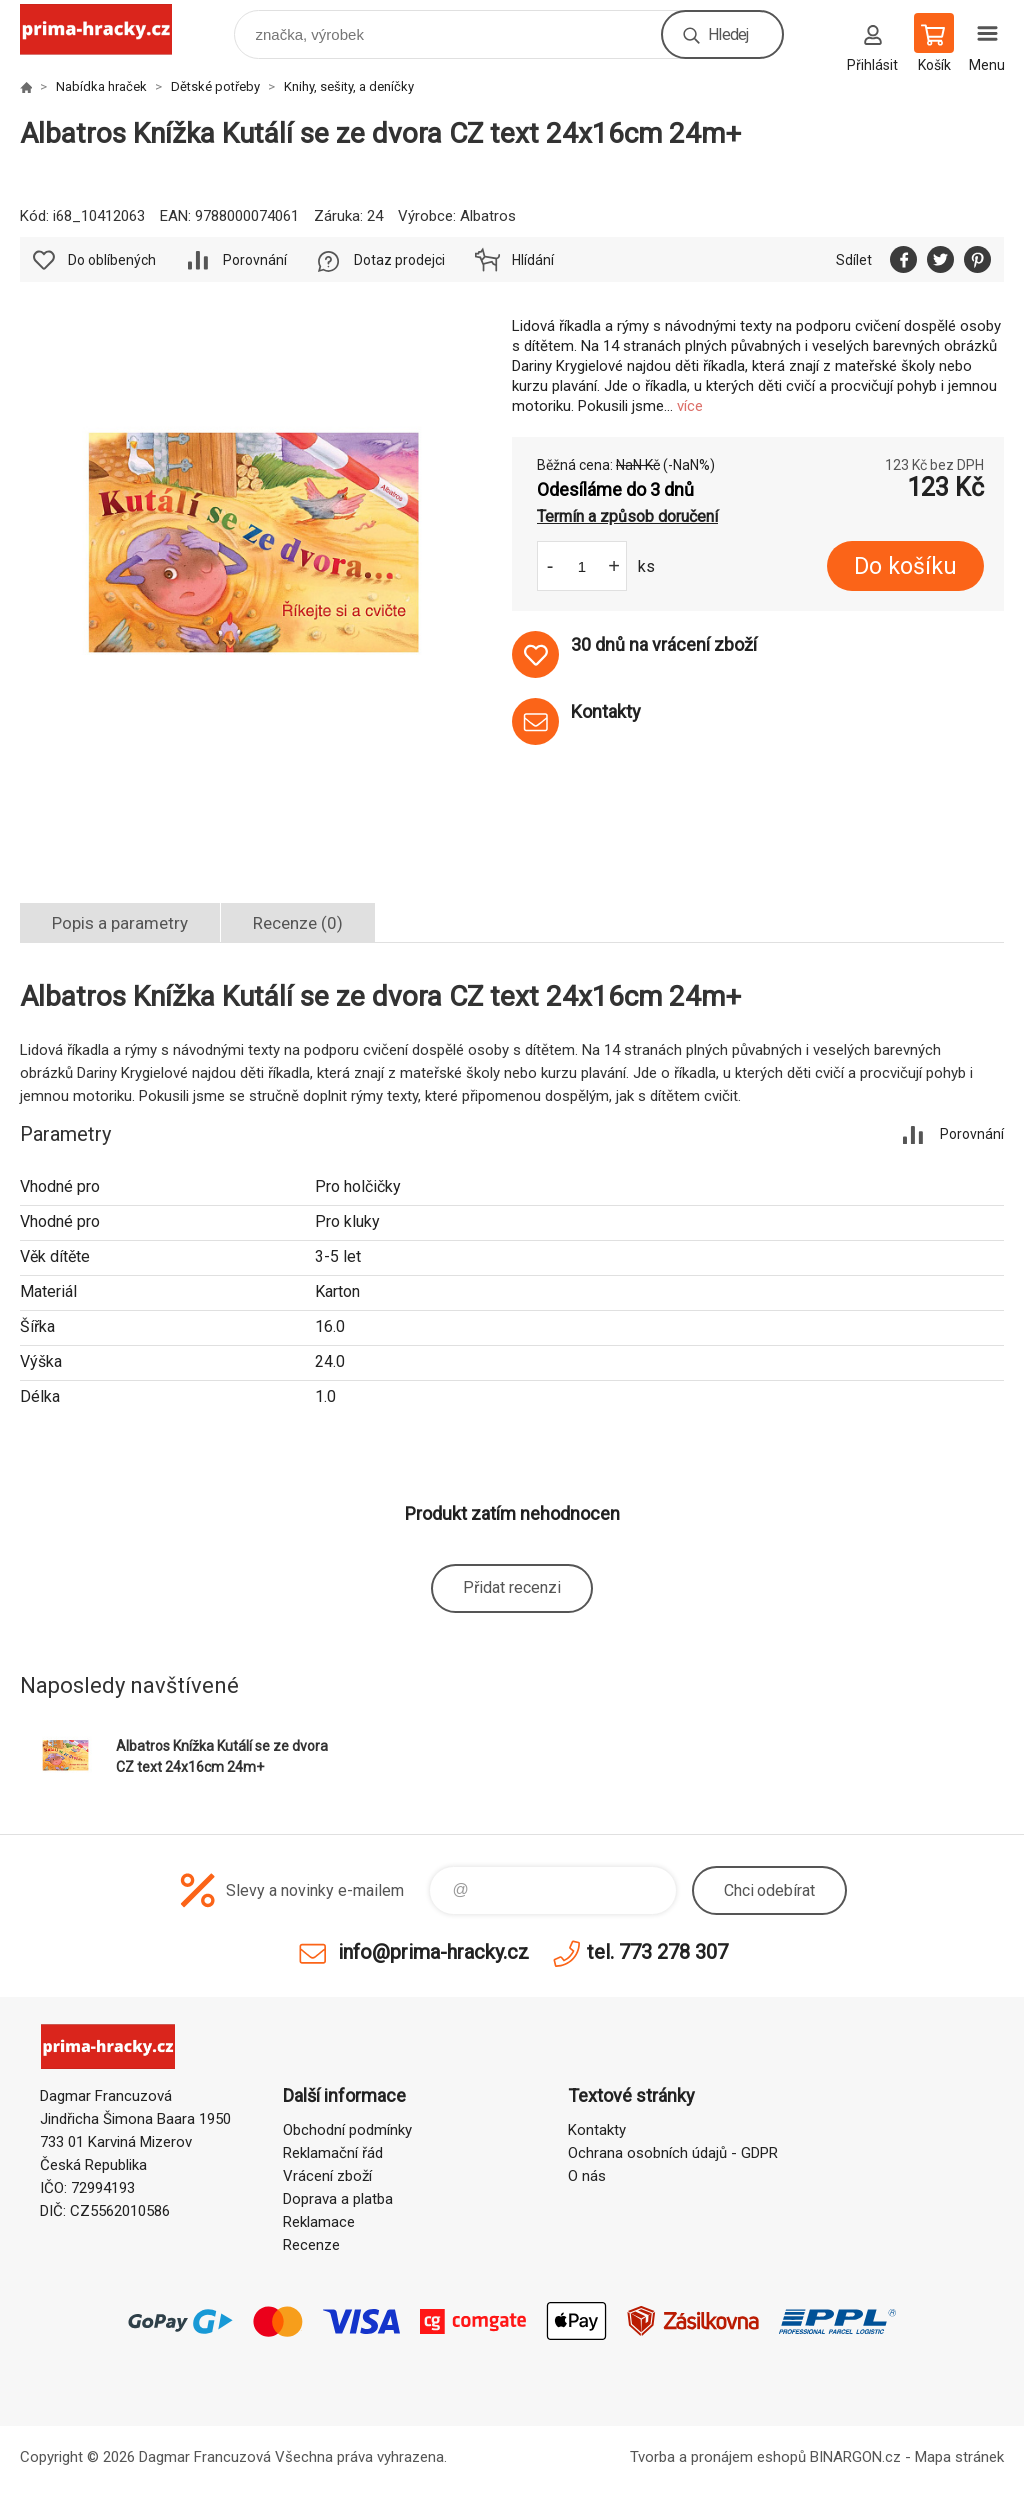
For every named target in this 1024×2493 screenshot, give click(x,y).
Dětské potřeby (215, 86)
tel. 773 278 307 (657, 1952)
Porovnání (255, 260)
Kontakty (597, 2130)
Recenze (311, 2245)
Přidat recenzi (512, 1587)
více (690, 406)
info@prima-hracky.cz (433, 1952)
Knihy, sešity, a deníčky (349, 86)
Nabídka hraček (101, 86)
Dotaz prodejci (399, 260)
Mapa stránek (959, 2457)
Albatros (488, 216)
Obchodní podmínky (347, 2130)
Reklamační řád (333, 2153)
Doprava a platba (338, 2199)
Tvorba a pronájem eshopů (718, 2457)
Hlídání (533, 260)
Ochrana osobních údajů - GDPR (673, 2153)
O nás (587, 2176)
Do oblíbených (112, 260)
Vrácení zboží (327, 2176)
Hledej (728, 34)
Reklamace (319, 2222)
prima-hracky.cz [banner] (108, 29)
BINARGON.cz (855, 2457)
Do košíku (905, 566)
